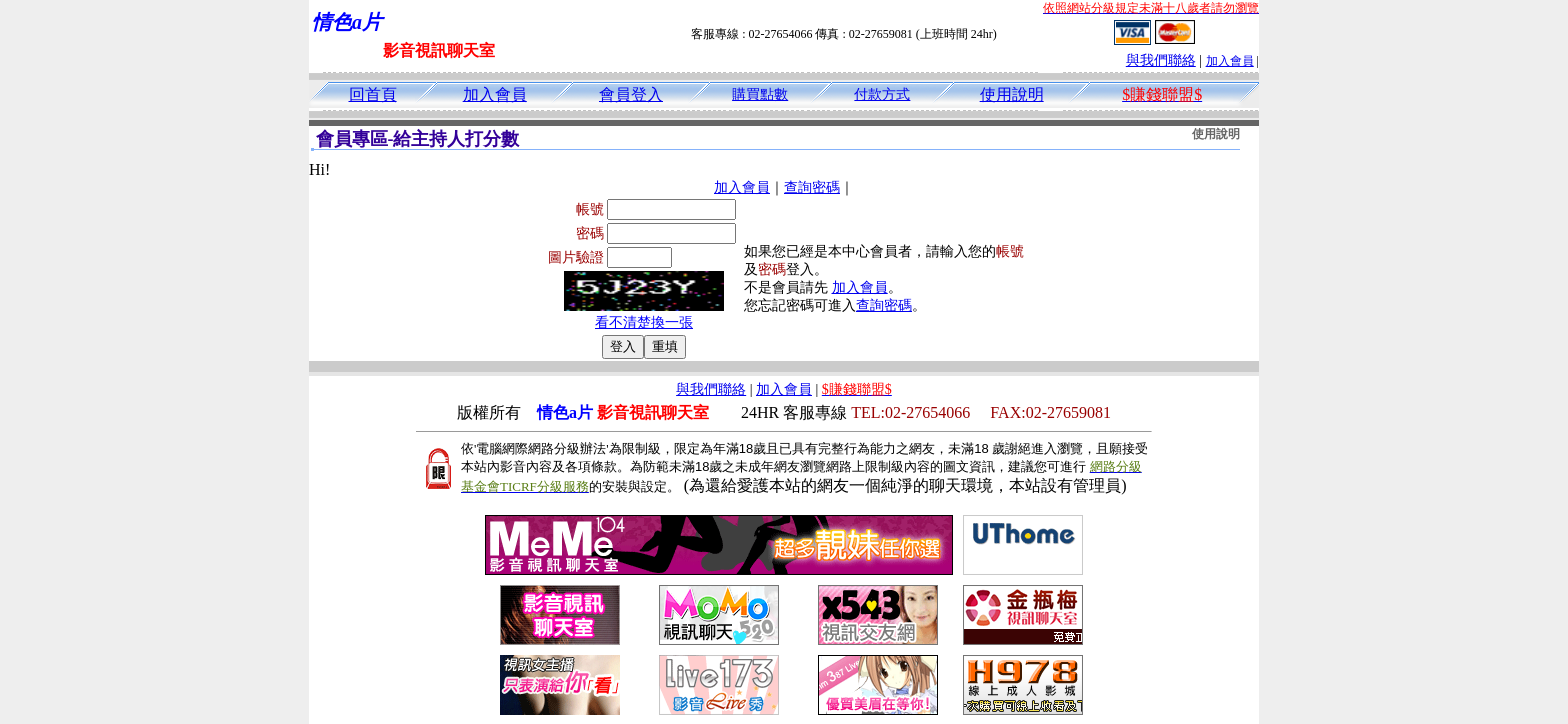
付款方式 (882, 94)
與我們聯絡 (1161, 60)
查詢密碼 (812, 187)
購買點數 (760, 94)
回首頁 (373, 94)
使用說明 (1012, 94)
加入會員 (1230, 61)
